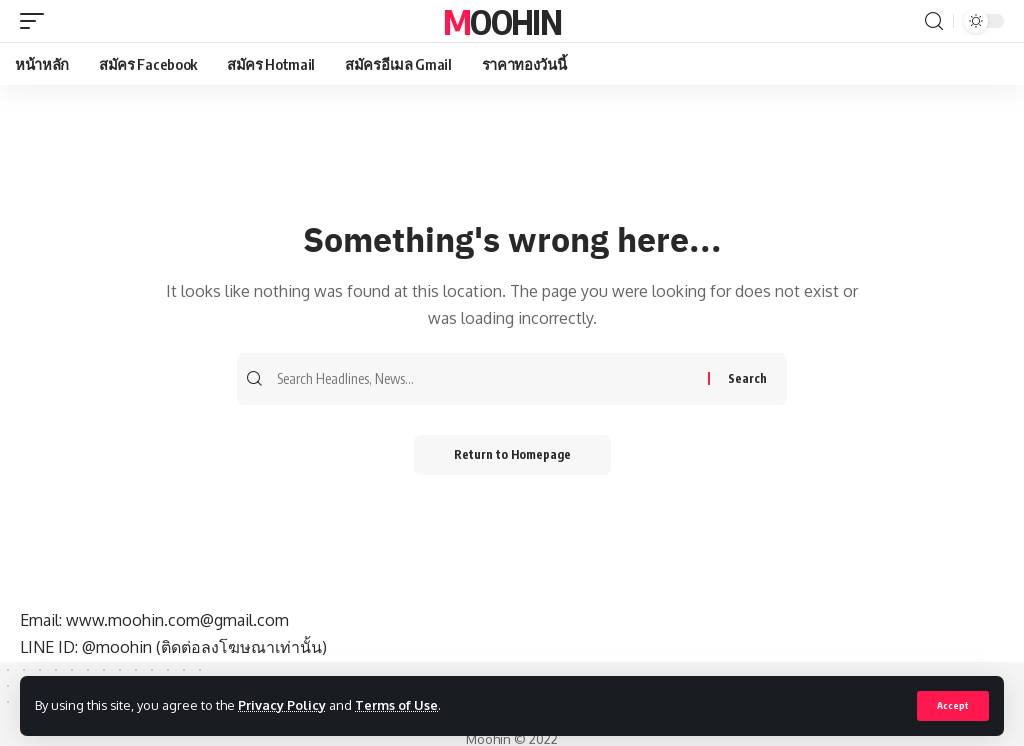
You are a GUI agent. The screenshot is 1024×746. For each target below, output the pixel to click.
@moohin (117, 647)
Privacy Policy (282, 705)
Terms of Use (396, 705)
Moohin (502, 21)
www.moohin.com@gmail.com (177, 620)
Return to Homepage (512, 454)
